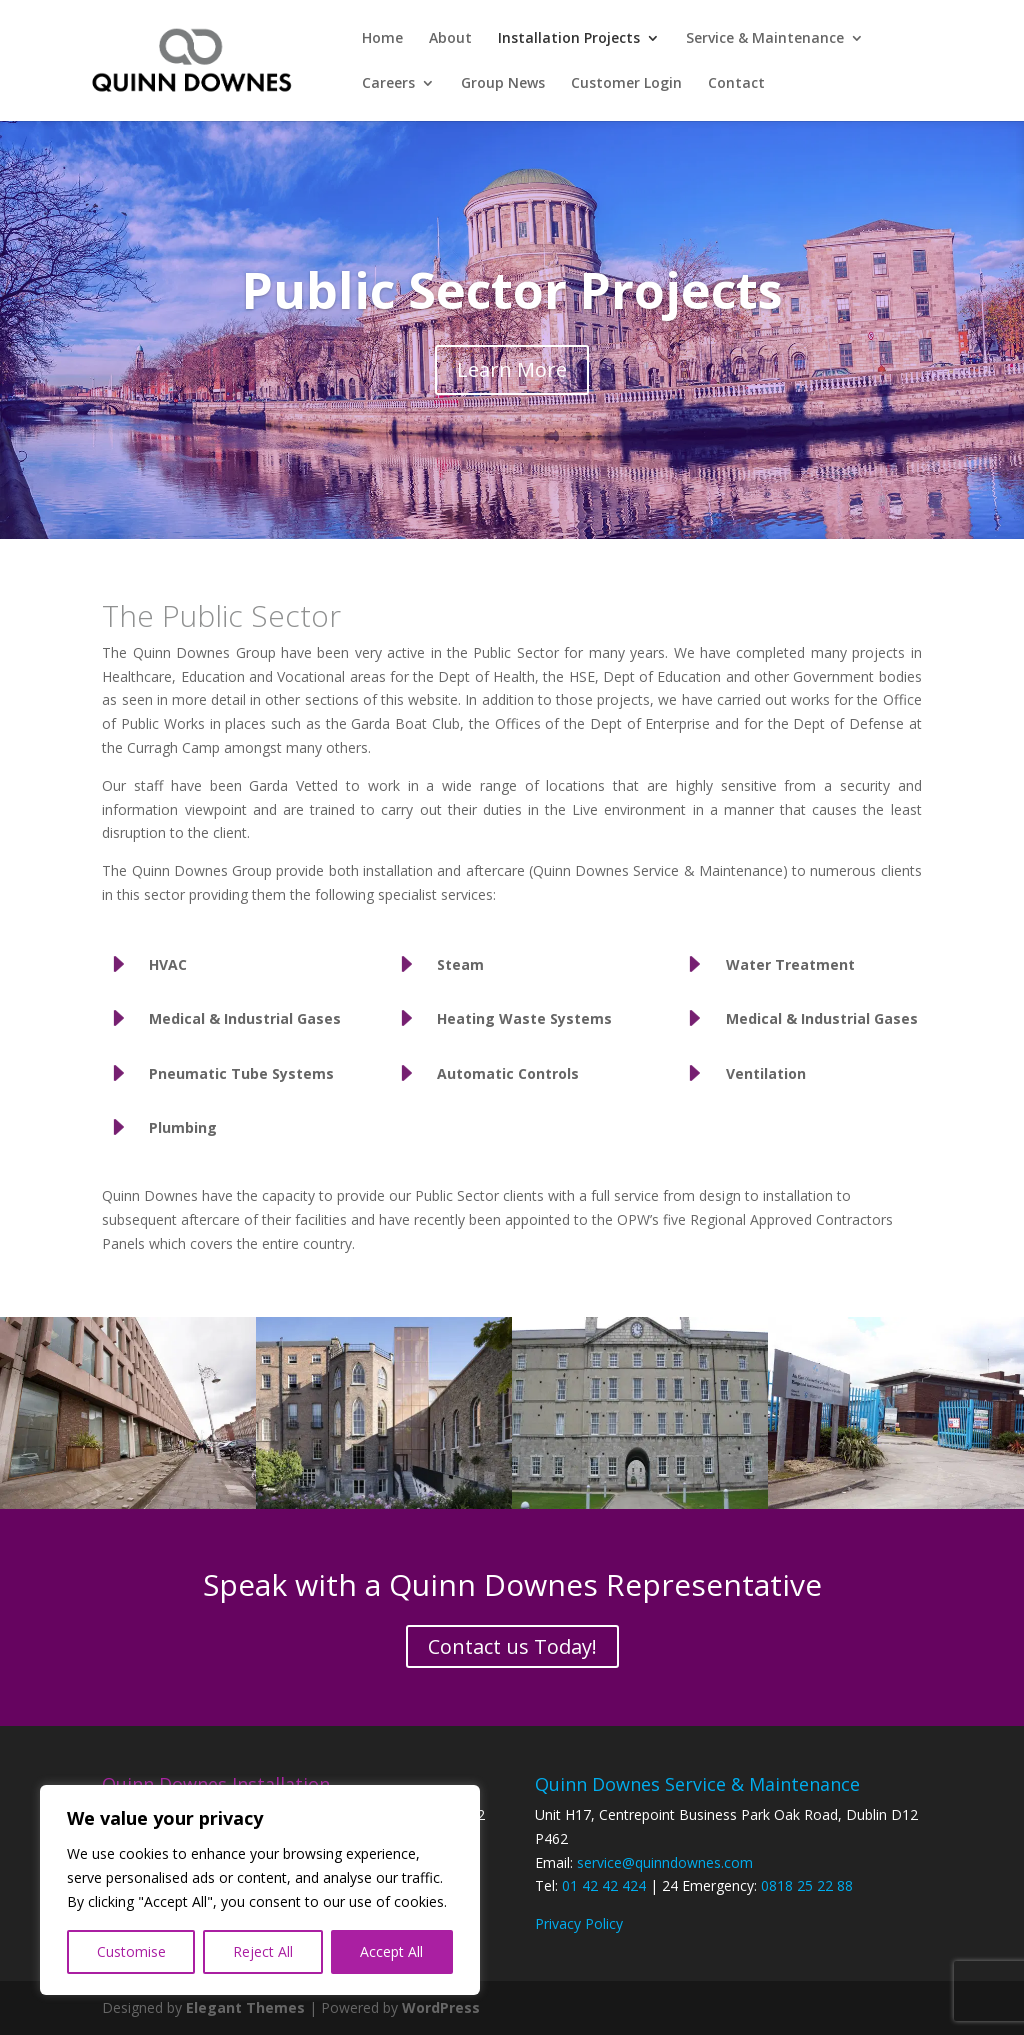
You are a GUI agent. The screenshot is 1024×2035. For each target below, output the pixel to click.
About (450, 39)
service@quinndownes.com (665, 1862)
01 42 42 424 (604, 1885)
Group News (503, 84)
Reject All (263, 1951)
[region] (260, 1890)
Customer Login (626, 84)
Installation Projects (569, 39)
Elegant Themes (245, 2007)
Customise (131, 1951)
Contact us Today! (512, 1646)
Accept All (391, 1951)
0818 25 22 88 (807, 1885)
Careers (388, 84)
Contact (736, 84)
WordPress (441, 2007)
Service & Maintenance (765, 39)
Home (382, 39)
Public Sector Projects (512, 293)
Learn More (512, 372)
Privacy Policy (579, 1923)
